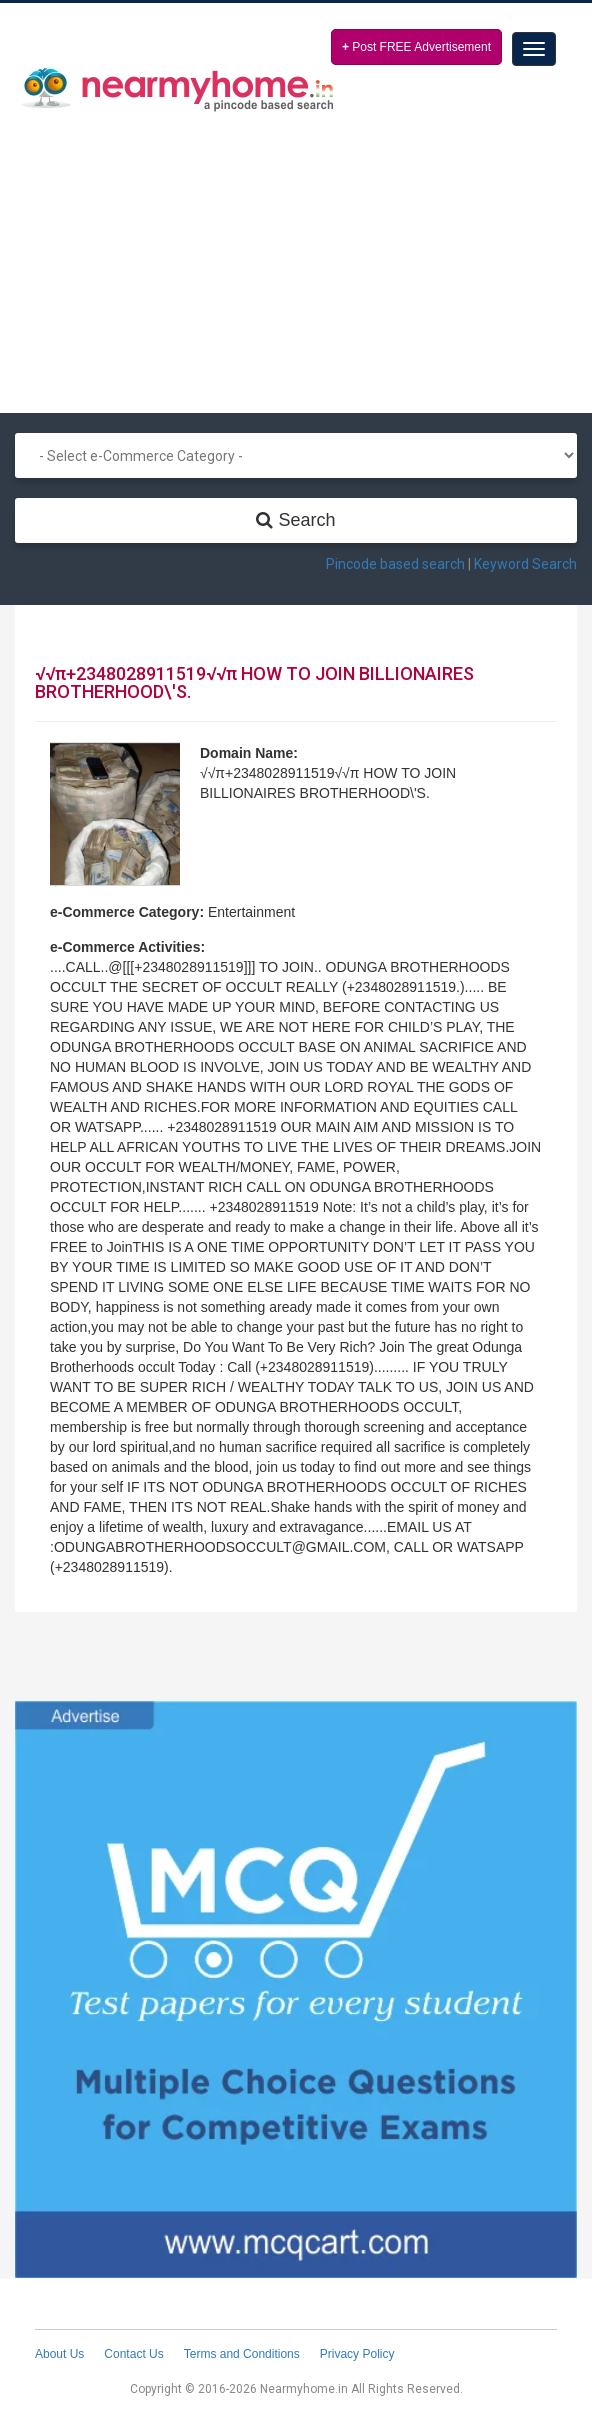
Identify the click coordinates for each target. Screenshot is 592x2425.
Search (295, 520)
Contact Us (133, 2354)
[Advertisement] (296, 253)
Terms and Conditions (242, 2354)
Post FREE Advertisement (416, 47)
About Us (59, 2354)
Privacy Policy (357, 2354)
